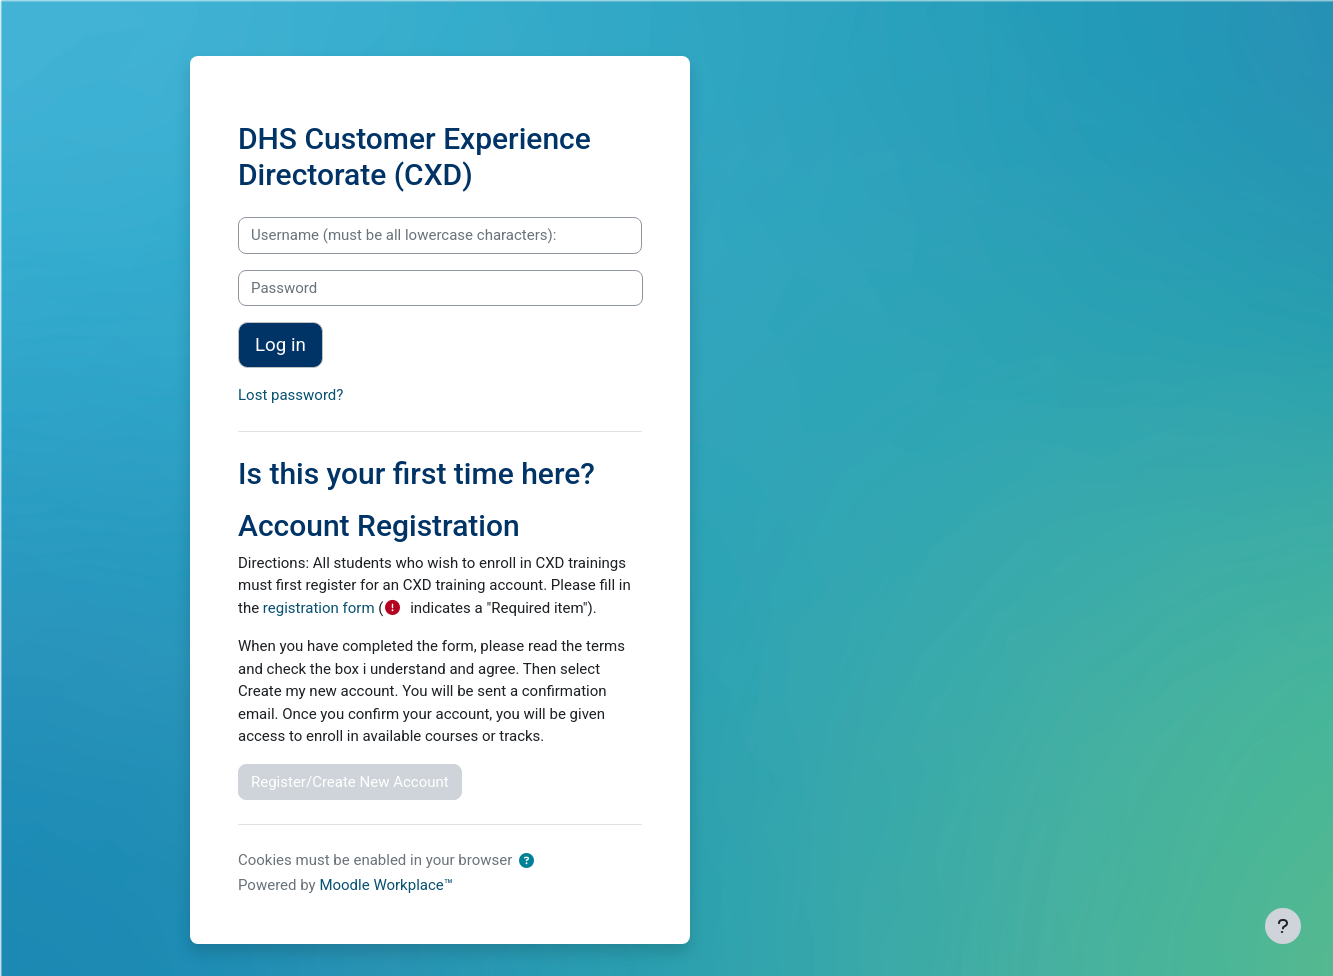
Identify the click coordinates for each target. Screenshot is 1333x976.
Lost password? (290, 395)
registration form (319, 608)
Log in (280, 345)
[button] (526, 861)
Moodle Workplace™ (386, 885)
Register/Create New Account (350, 782)
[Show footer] (1283, 926)
